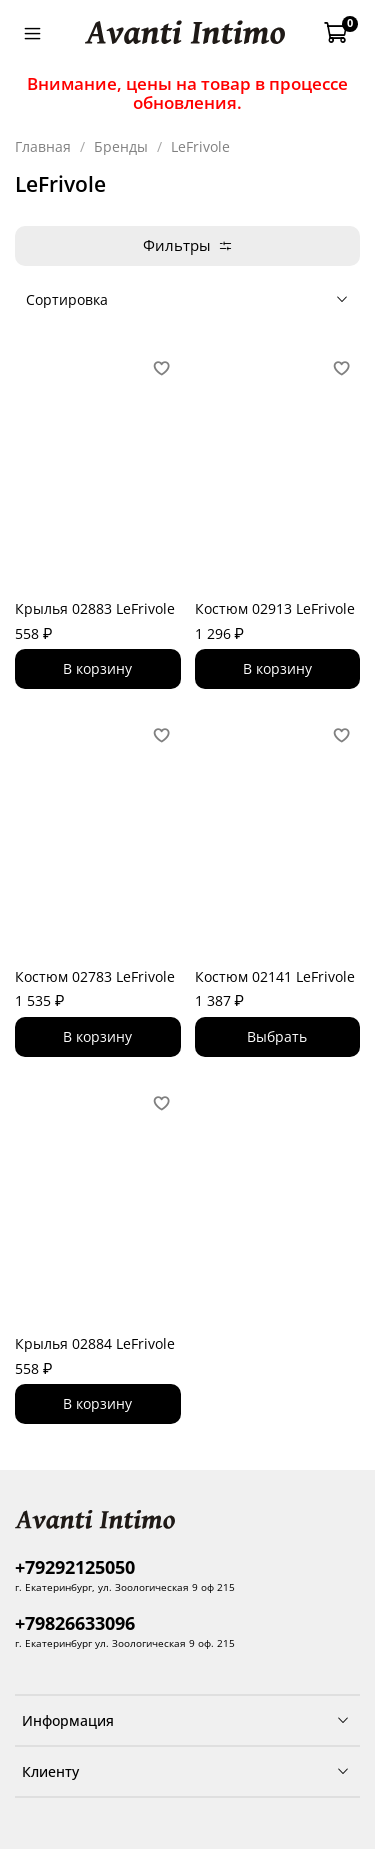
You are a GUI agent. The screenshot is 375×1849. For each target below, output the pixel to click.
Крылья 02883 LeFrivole (95, 608)
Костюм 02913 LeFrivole (275, 608)
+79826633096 (75, 1623)
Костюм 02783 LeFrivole (95, 976)
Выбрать (277, 1036)
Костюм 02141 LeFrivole (275, 976)
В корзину (97, 668)
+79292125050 (75, 1567)
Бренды (121, 146)
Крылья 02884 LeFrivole (95, 1343)
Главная (43, 146)
